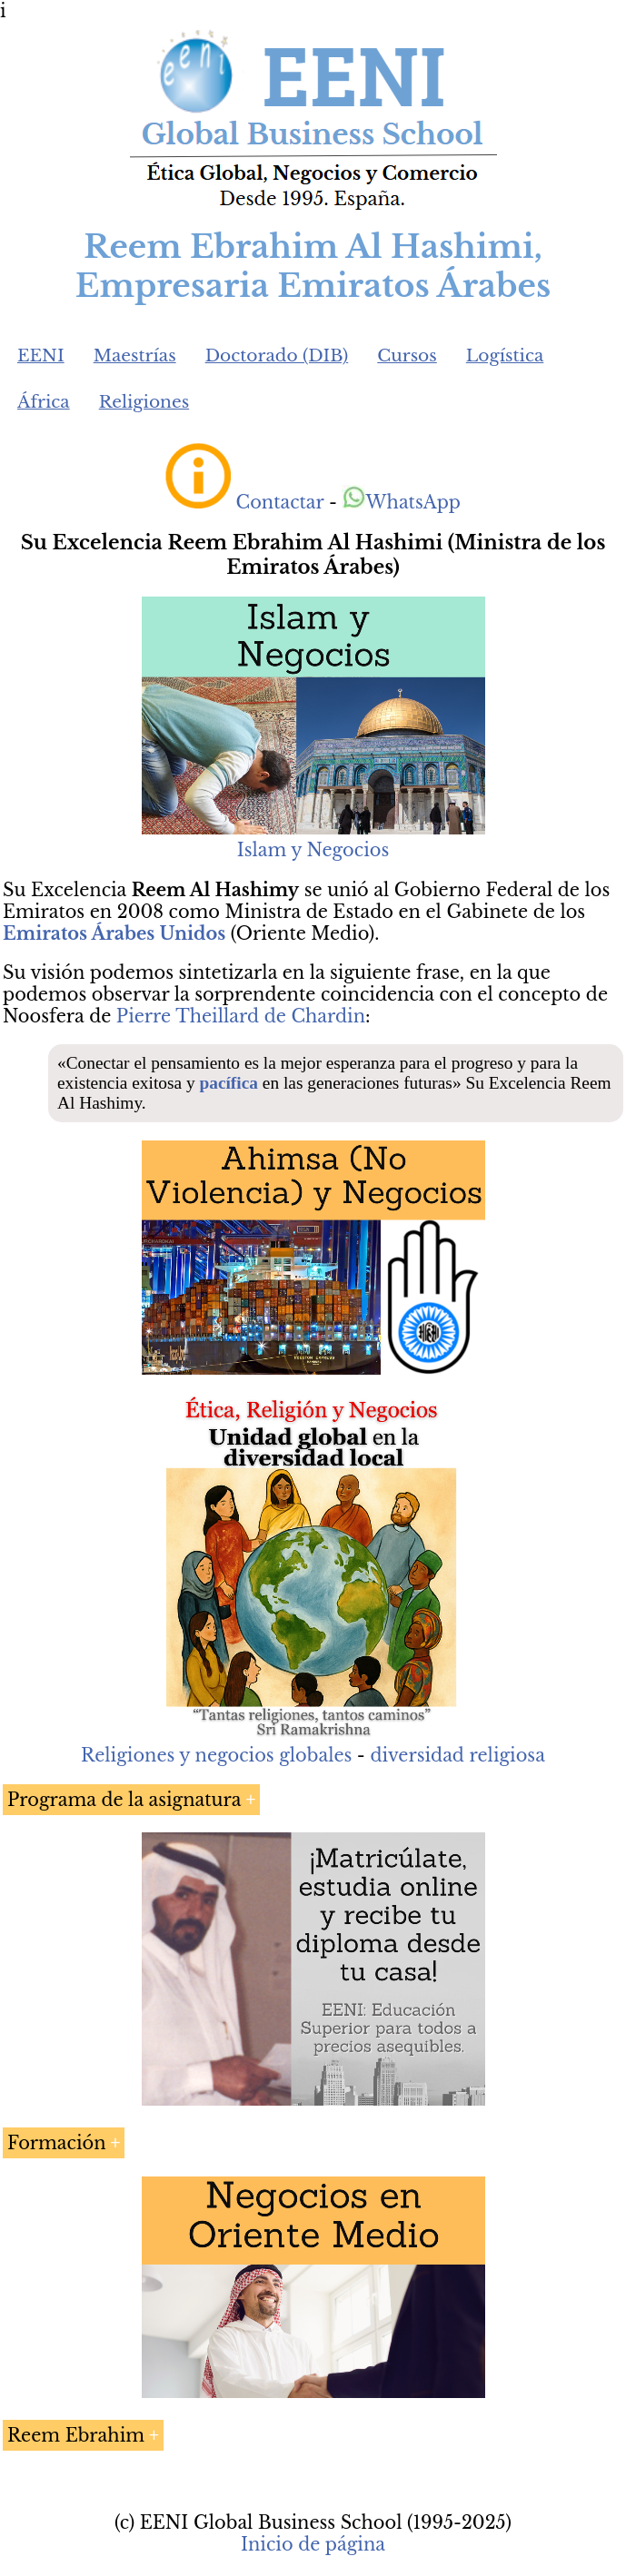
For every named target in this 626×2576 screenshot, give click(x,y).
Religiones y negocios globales (216, 1755)
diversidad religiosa (457, 1755)
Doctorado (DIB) (277, 355)
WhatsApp (401, 502)
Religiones (144, 401)
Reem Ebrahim (75, 2435)
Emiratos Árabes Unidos (114, 933)
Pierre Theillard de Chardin (240, 1016)
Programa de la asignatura (124, 1800)
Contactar (280, 502)
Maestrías (135, 355)
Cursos (407, 355)
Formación (56, 2143)
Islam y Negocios (313, 850)
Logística (505, 355)
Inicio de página (313, 2544)
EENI (41, 355)
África (43, 401)
